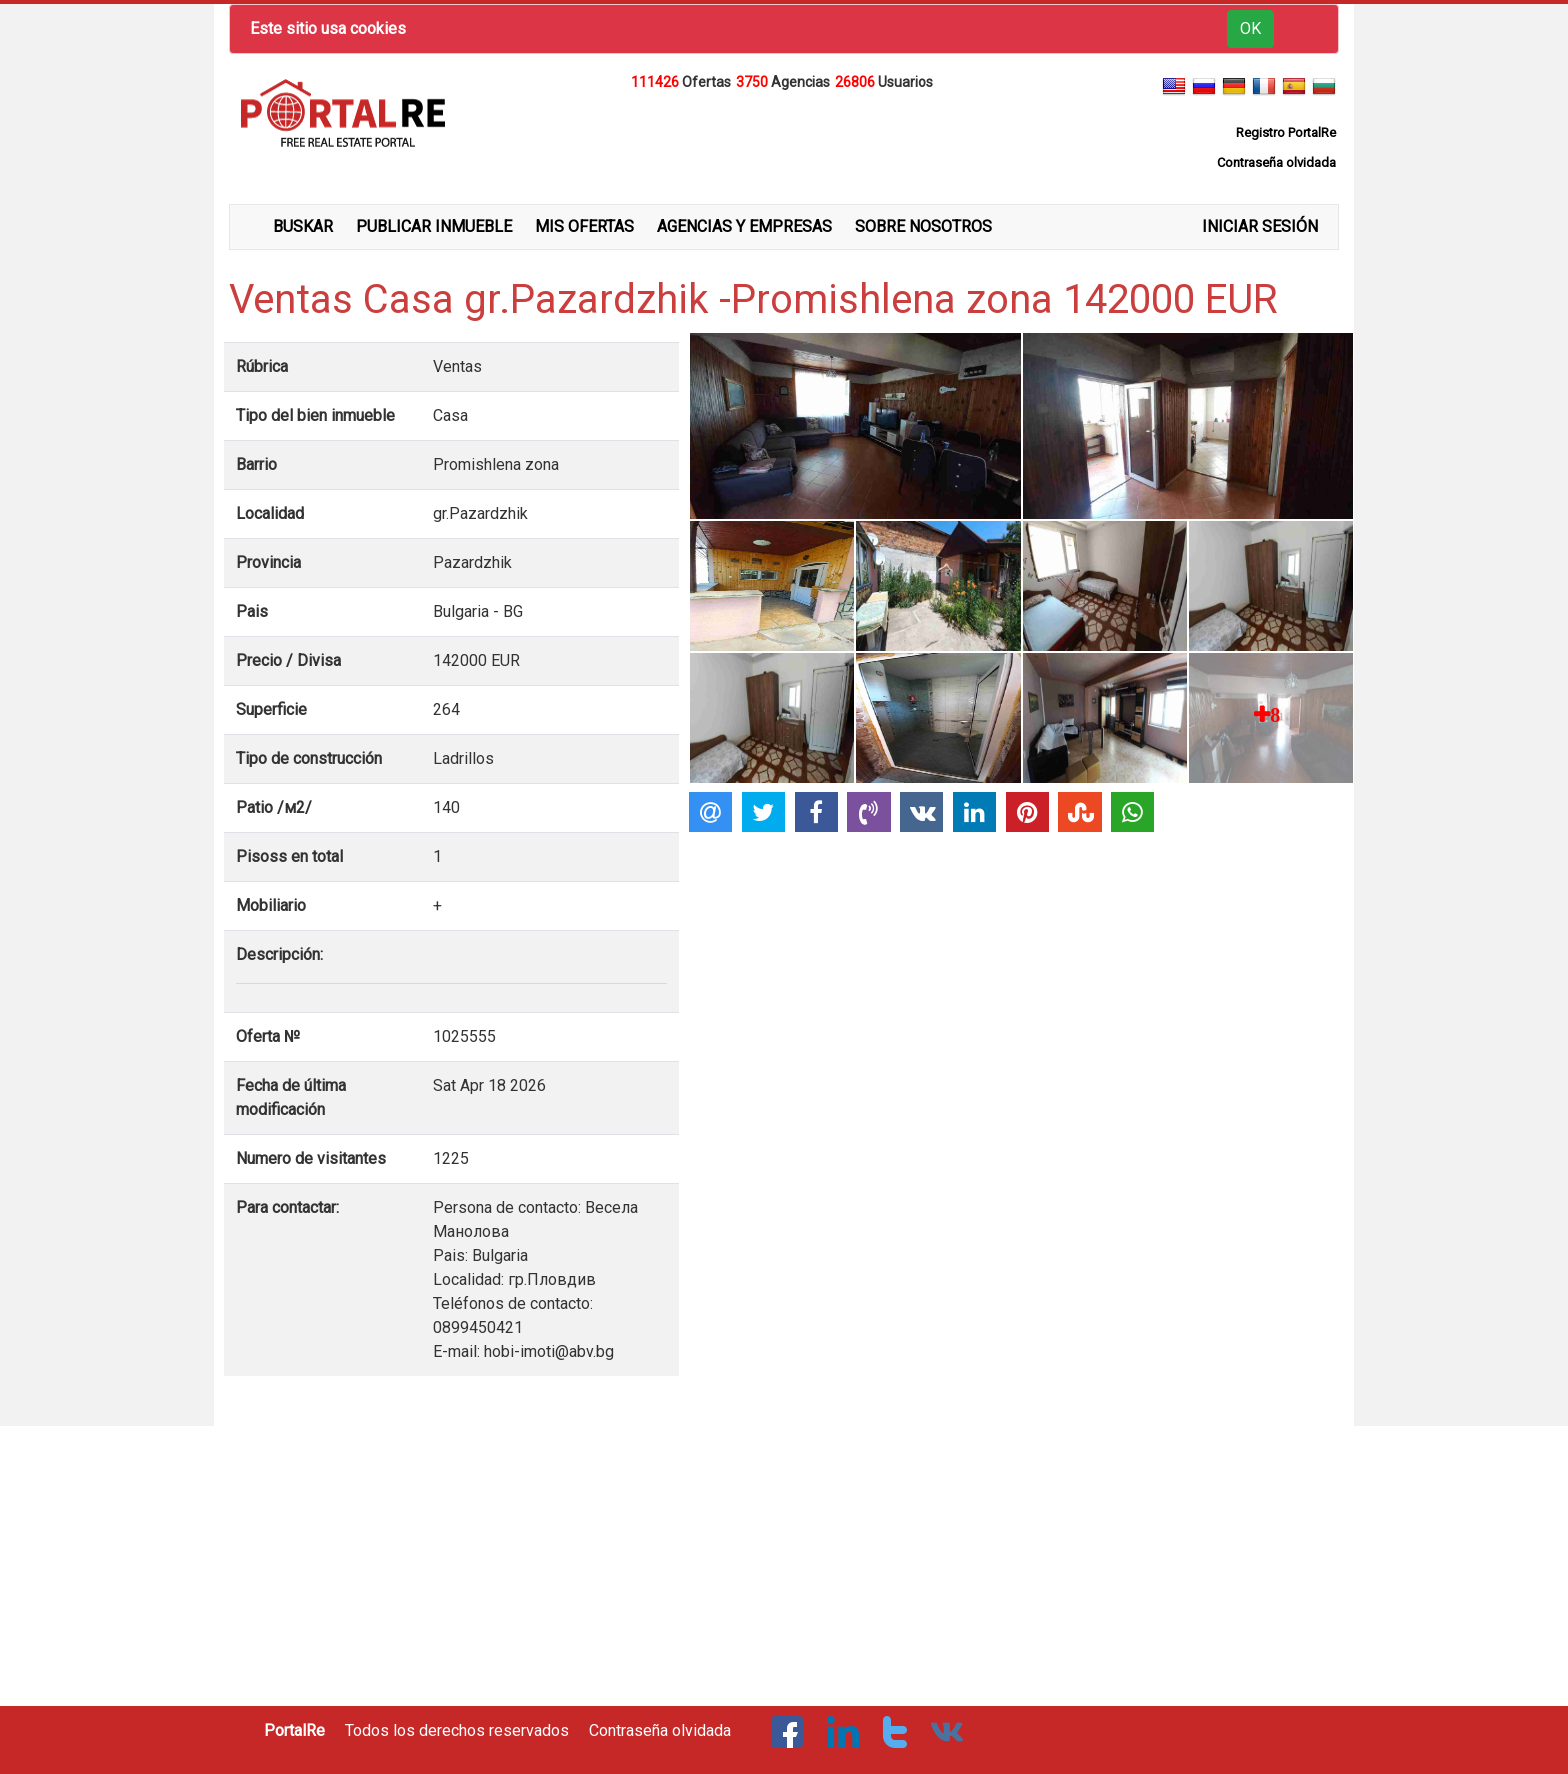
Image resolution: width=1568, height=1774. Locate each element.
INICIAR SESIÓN (1260, 226)
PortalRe (294, 1730)
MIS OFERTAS (584, 226)
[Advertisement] (784, 144)
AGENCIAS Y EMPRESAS (744, 226)
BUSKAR (303, 226)
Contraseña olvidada (660, 1730)
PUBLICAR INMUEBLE (434, 226)
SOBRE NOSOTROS (923, 226)
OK (1250, 28)
